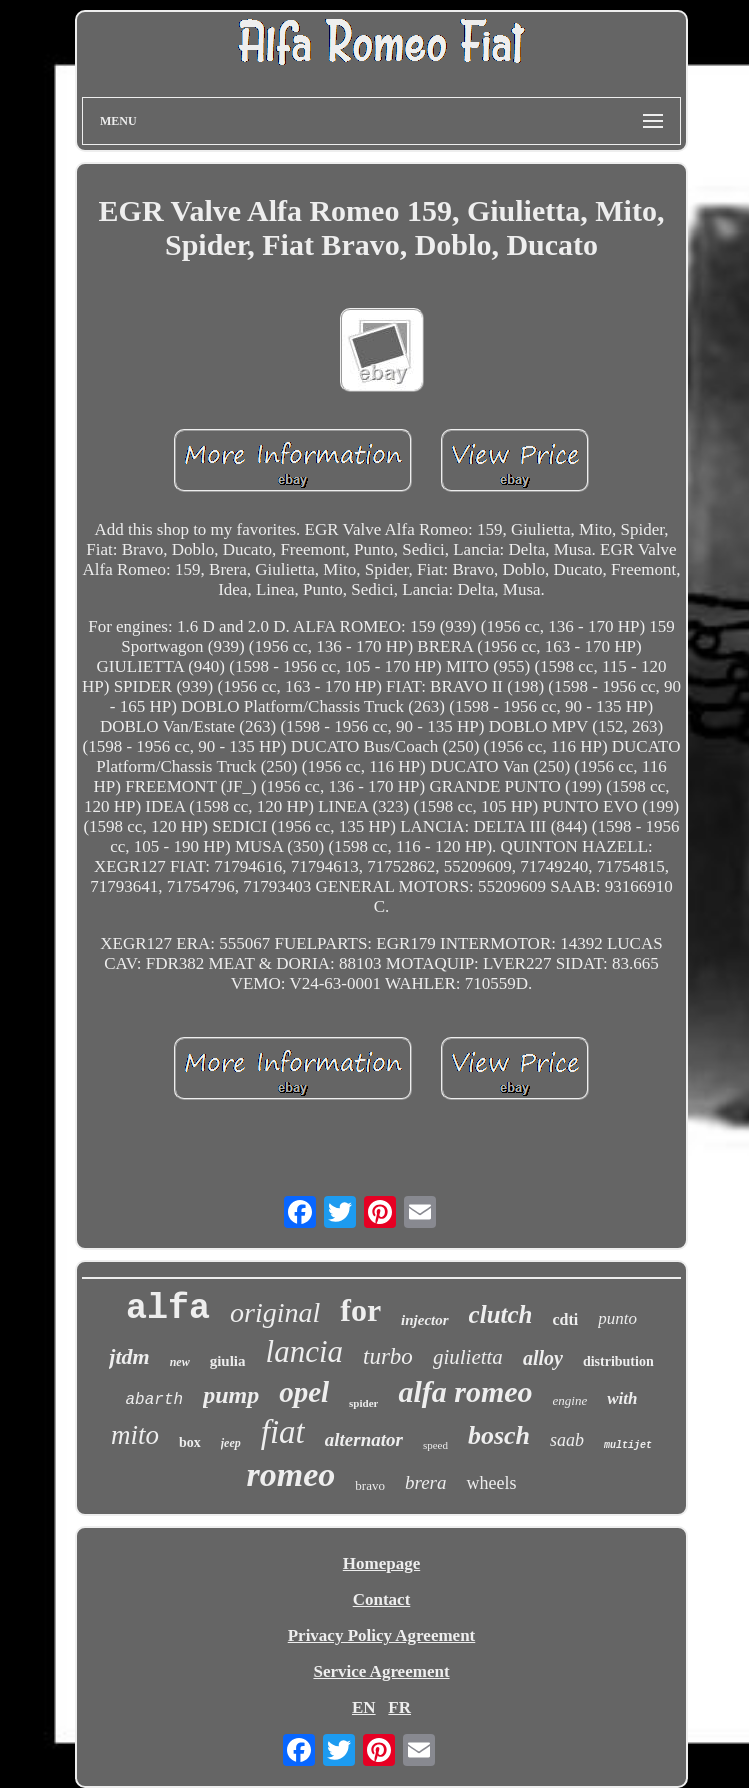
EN (364, 1707)
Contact (382, 1599)
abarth (155, 1400)
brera (426, 1482)
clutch (501, 1314)
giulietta (468, 1357)
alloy (543, 1358)
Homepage (381, 1563)
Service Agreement (381, 1671)
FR (399, 1707)
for (360, 1310)
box (190, 1442)
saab (567, 1440)
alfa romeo (465, 1391)
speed (435, 1445)
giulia (228, 1361)
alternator (364, 1439)
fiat (283, 1432)
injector (425, 1320)
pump (231, 1395)
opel (304, 1392)
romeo (291, 1474)
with (622, 1398)
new (180, 1362)
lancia (305, 1351)
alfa (168, 1309)
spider (363, 1403)
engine (570, 1400)
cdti (566, 1319)
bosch (499, 1435)
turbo (388, 1356)
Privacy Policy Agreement (382, 1635)
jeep (231, 1443)
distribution (618, 1361)
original (275, 1312)
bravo (370, 1485)
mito (135, 1435)
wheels (491, 1483)
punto (617, 1318)
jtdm (129, 1356)
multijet (628, 1445)
